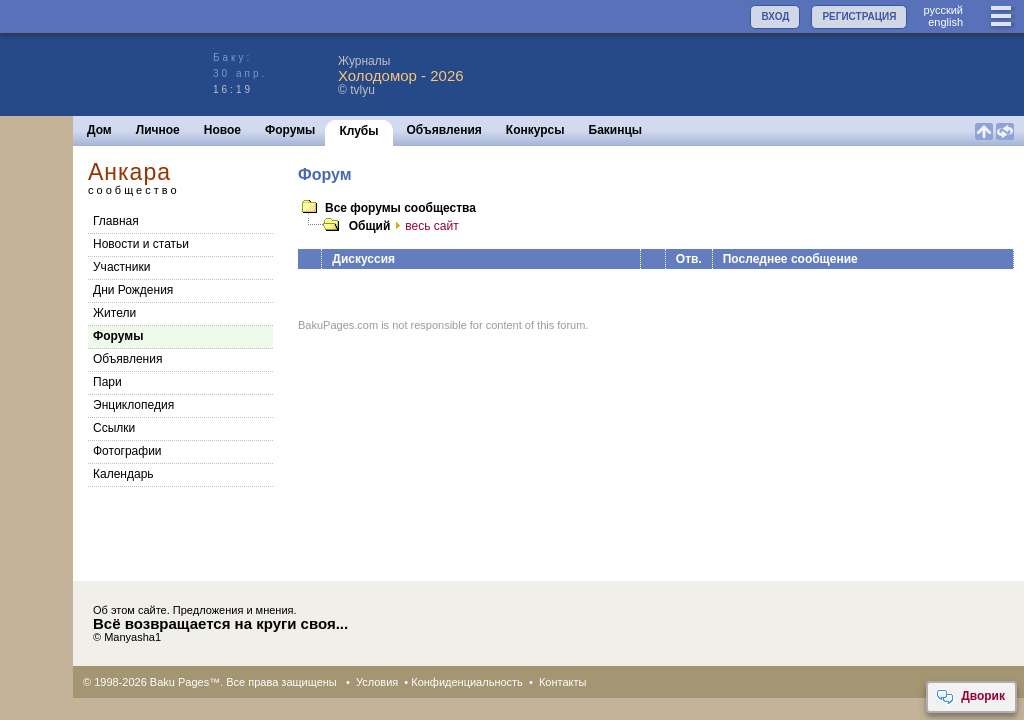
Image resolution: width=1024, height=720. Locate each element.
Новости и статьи (141, 244)
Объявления (444, 130)
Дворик (970, 697)
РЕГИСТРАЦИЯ (859, 16)
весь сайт (424, 226)
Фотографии (127, 451)
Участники (121, 267)
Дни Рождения (133, 290)
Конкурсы (535, 130)
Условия (377, 682)
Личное (158, 130)
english (945, 22)
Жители (114, 313)
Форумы (290, 130)
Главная (116, 221)
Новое (222, 130)
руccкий (943, 10)
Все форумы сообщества (400, 208)
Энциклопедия (133, 405)
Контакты (563, 682)
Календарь (123, 474)
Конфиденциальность (467, 682)
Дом (99, 130)
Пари (107, 382)
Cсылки (114, 428)
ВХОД (775, 16)
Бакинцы (616, 130)
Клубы (358, 131)
